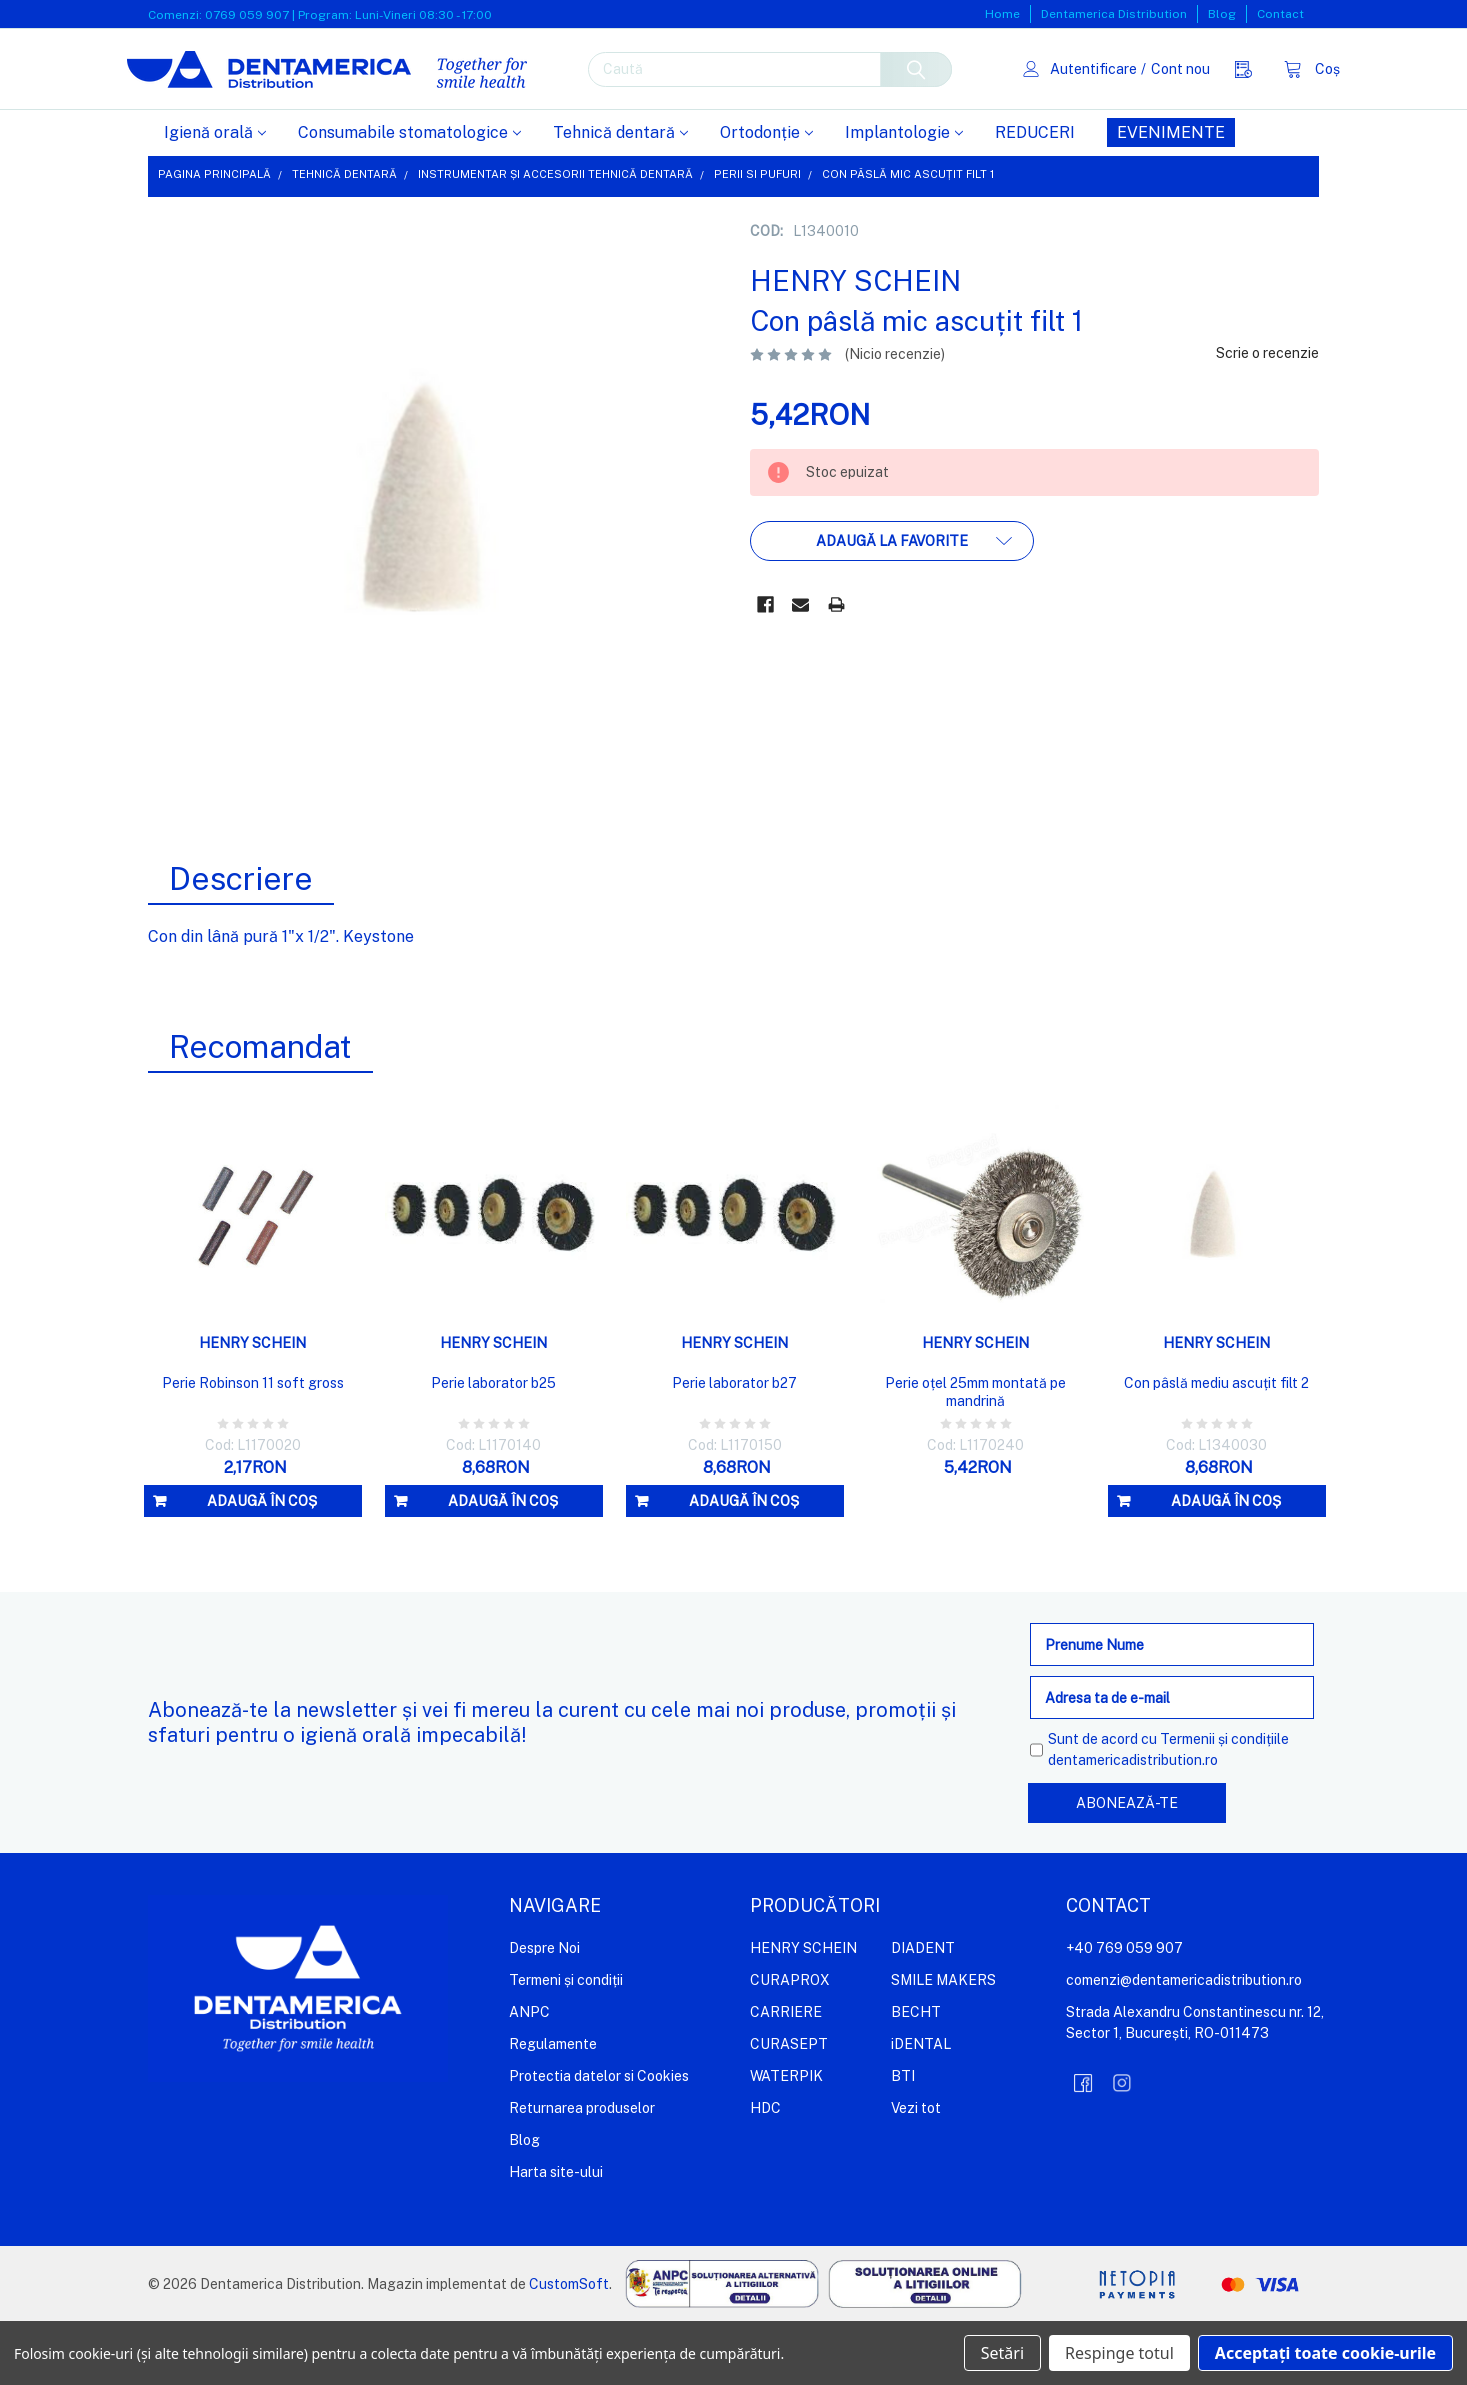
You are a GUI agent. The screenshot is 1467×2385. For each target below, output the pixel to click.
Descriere (241, 942)
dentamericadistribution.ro (1133, 1824)
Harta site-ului (556, 2236)
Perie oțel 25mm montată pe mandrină (975, 1456)
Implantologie (904, 196)
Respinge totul (1119, 2353)
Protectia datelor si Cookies (599, 2140)
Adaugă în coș (262, 1565)
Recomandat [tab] (260, 1110)
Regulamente (553, 2108)
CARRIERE (786, 2076)
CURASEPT (789, 2108)
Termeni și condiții (566, 2044)
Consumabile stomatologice (409, 196)
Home (1002, 14)
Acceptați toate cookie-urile (1325, 2353)
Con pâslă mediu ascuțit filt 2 (1216, 1447)
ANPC (529, 2076)
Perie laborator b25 (493, 1447)
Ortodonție (766, 196)
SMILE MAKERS (943, 2044)
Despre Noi (544, 2012)
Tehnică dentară (620, 196)
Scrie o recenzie (1267, 417)
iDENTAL (921, 2108)
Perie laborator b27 (734, 1447)
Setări (1002, 2353)
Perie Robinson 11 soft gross (253, 1447)
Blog (1222, 14)
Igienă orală (215, 196)
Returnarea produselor (582, 2172)
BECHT (916, 2076)
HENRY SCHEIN (803, 2012)
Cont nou (1159, 100)
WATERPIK (786, 2140)
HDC (765, 2172)
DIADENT (923, 2012)
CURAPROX (790, 2044)
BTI (903, 2140)
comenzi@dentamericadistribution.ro (1184, 2044)
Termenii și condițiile (1224, 1803)
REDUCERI (1035, 196)
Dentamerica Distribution (1114, 14)
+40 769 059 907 (1124, 2012)
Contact (1280, 14)
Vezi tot (916, 2172)
